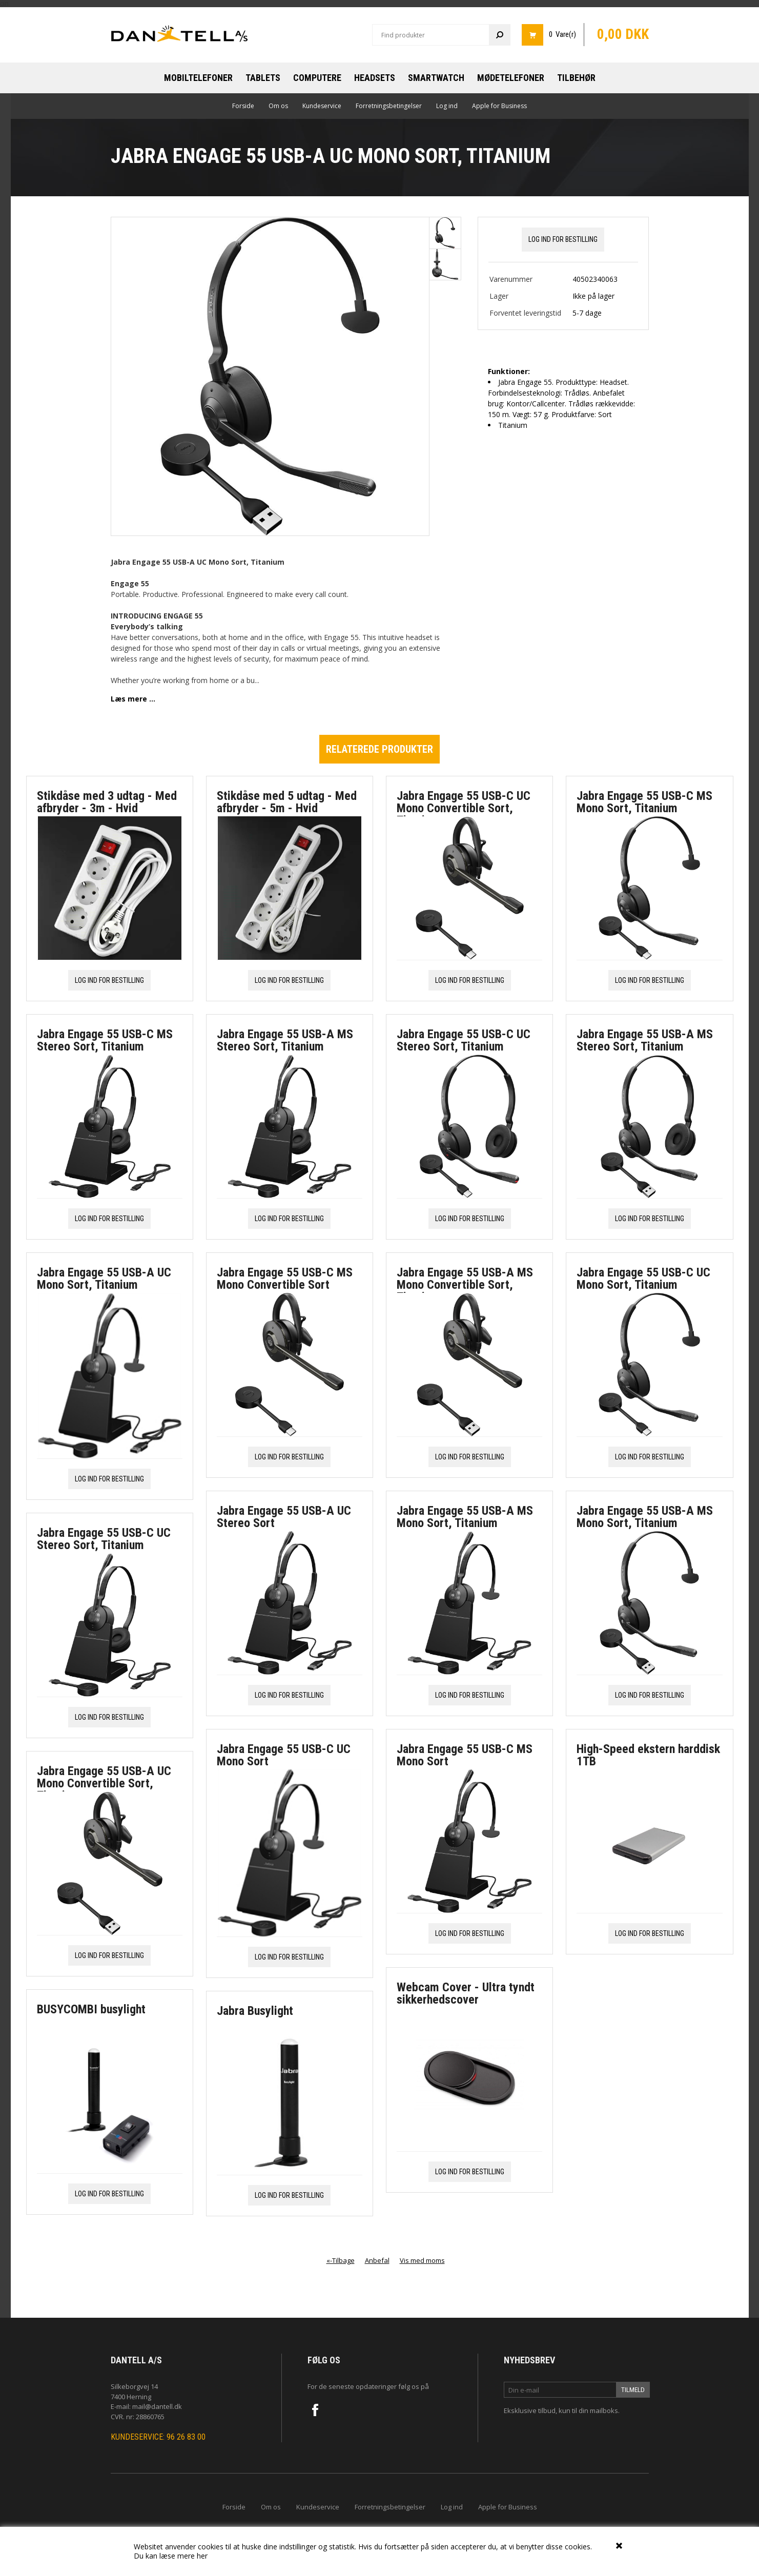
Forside (243, 105)
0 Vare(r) (562, 34)
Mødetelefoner (510, 77)
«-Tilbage (340, 2260)
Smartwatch (436, 77)
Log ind (447, 105)
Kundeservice (321, 105)
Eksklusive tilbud (530, 2410)
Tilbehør (576, 77)
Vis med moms (422, 2260)
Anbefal (377, 2260)
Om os (278, 105)
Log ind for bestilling (563, 239)
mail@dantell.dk (157, 2406)
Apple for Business (499, 105)
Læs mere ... (133, 699)
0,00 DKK (623, 34)
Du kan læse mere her (171, 2556)
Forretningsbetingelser (389, 105)
